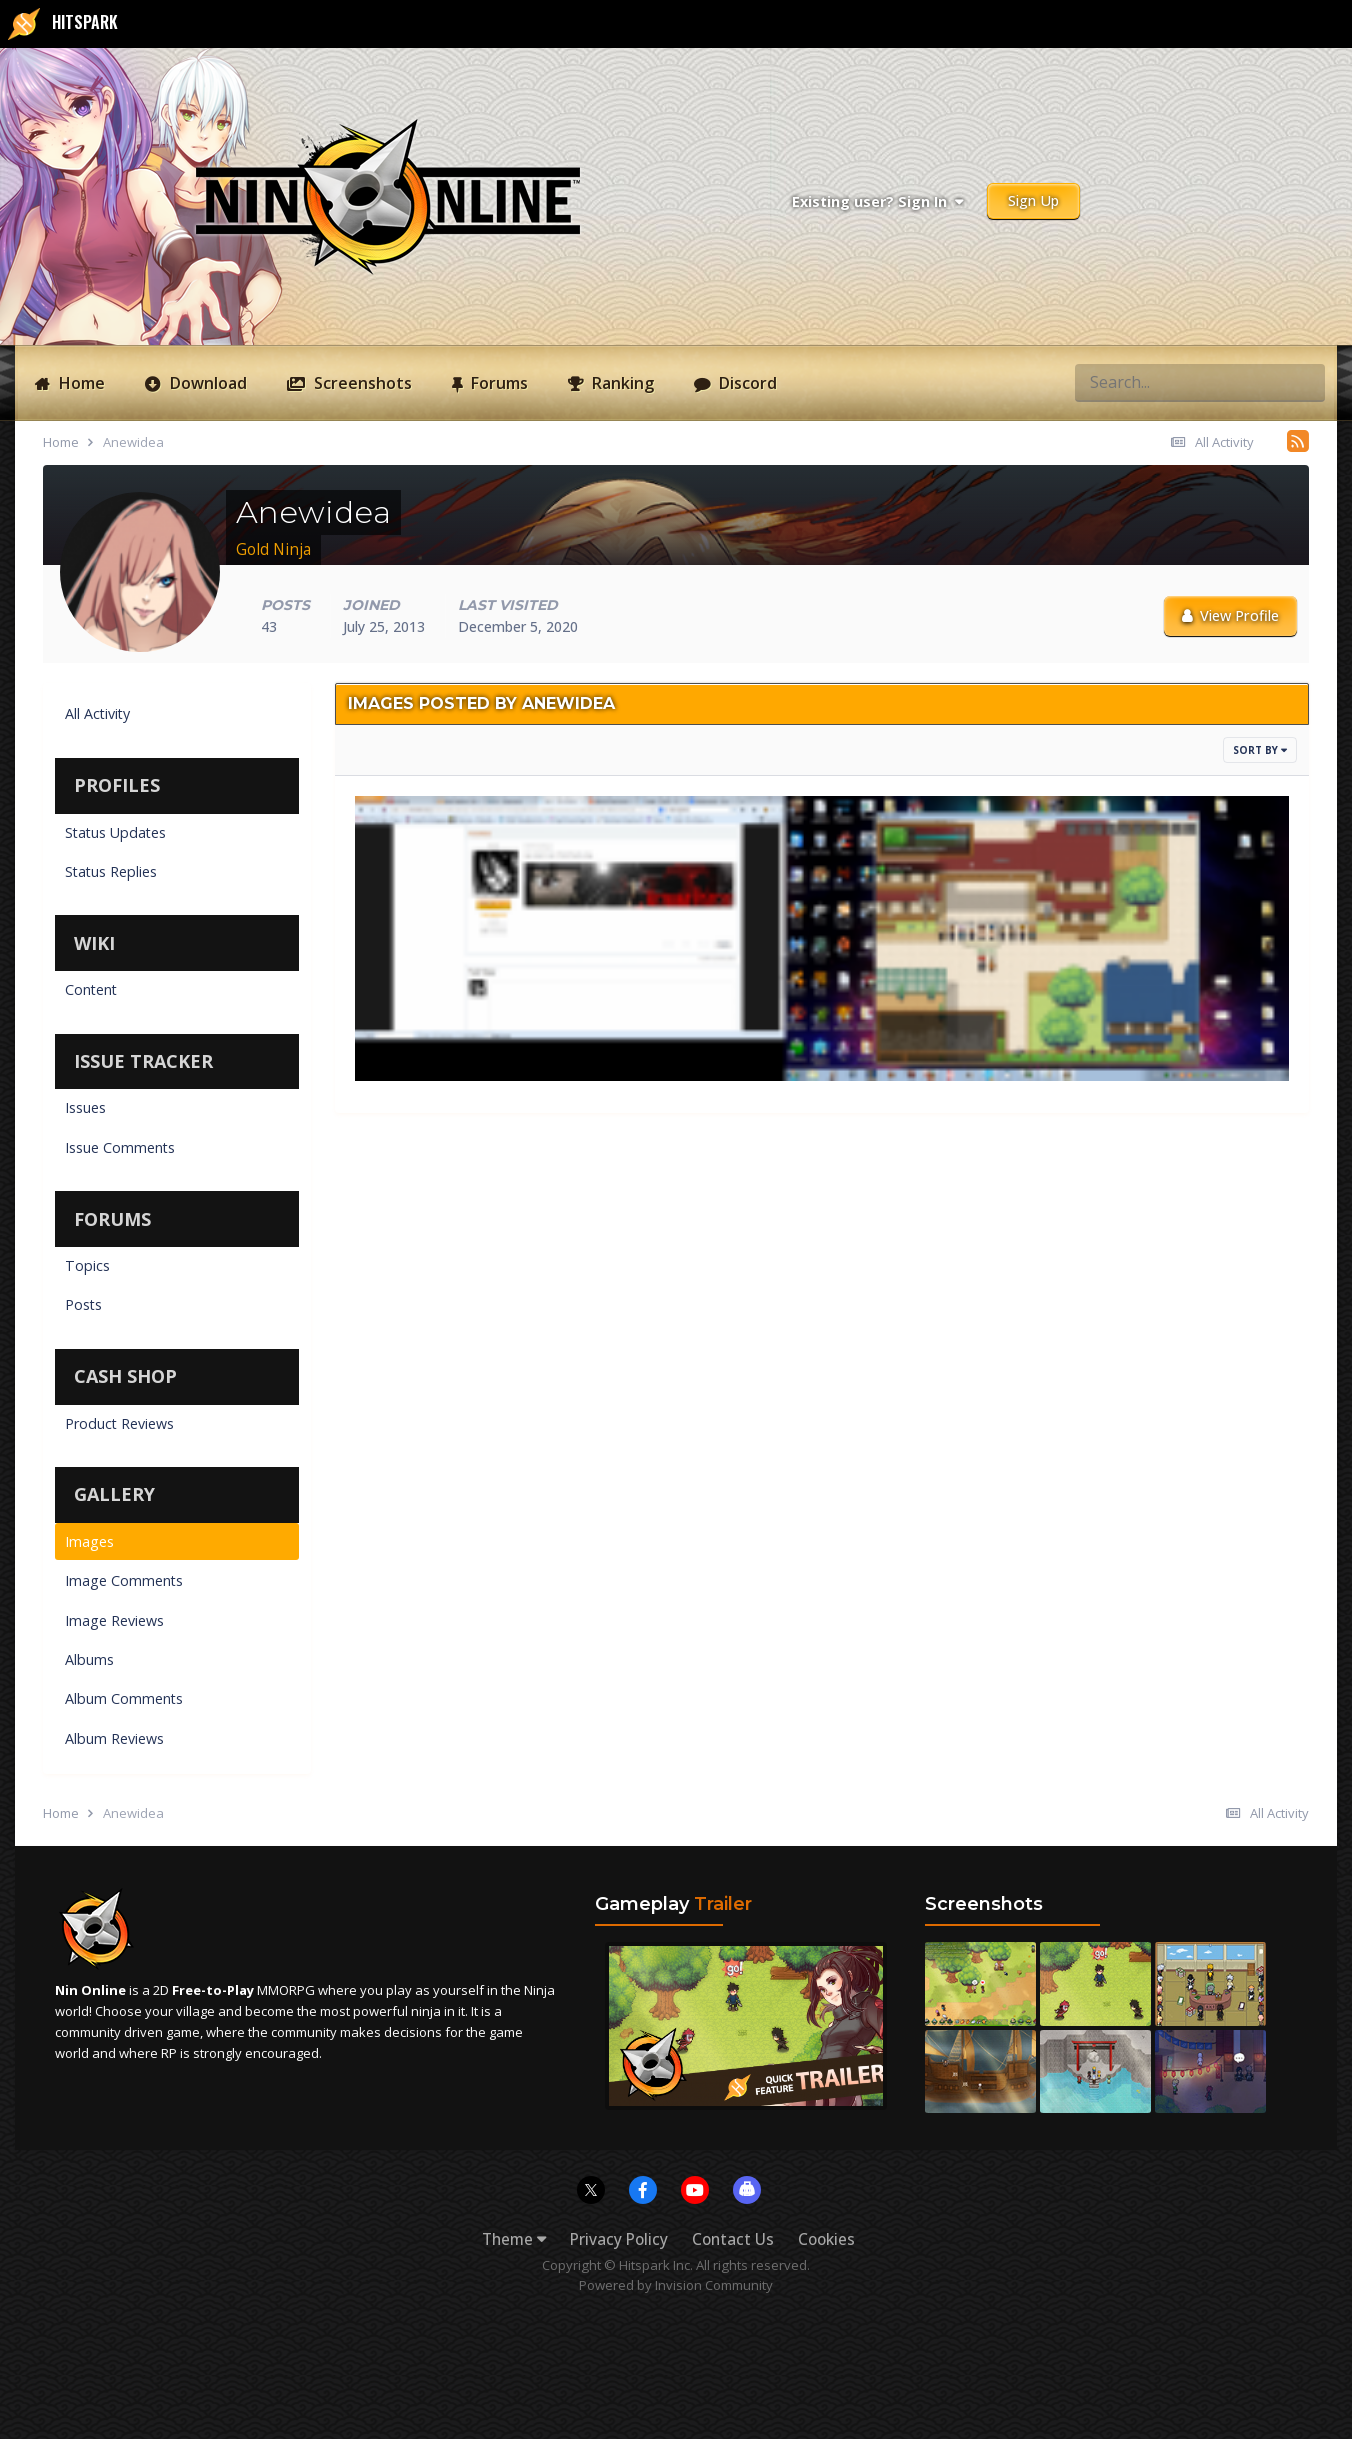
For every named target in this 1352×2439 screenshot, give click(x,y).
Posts (83, 1304)
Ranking (621, 383)
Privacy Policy (619, 2239)
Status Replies (111, 871)
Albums (89, 1659)
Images (89, 1541)
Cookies (826, 2239)
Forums (497, 383)
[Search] (1116, 382)
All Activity (97, 713)
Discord (746, 383)
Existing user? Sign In (877, 201)
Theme (514, 2239)
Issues (85, 1107)
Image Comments (124, 1580)
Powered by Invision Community (676, 2285)
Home (80, 383)
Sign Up (1033, 200)
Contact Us (733, 2239)
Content (91, 989)
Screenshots (361, 383)
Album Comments (124, 1698)
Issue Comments (120, 1147)
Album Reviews (114, 1738)
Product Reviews (119, 1423)
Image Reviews (114, 1620)
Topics (87, 1265)
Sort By (1260, 750)
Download (206, 383)
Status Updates (115, 832)
